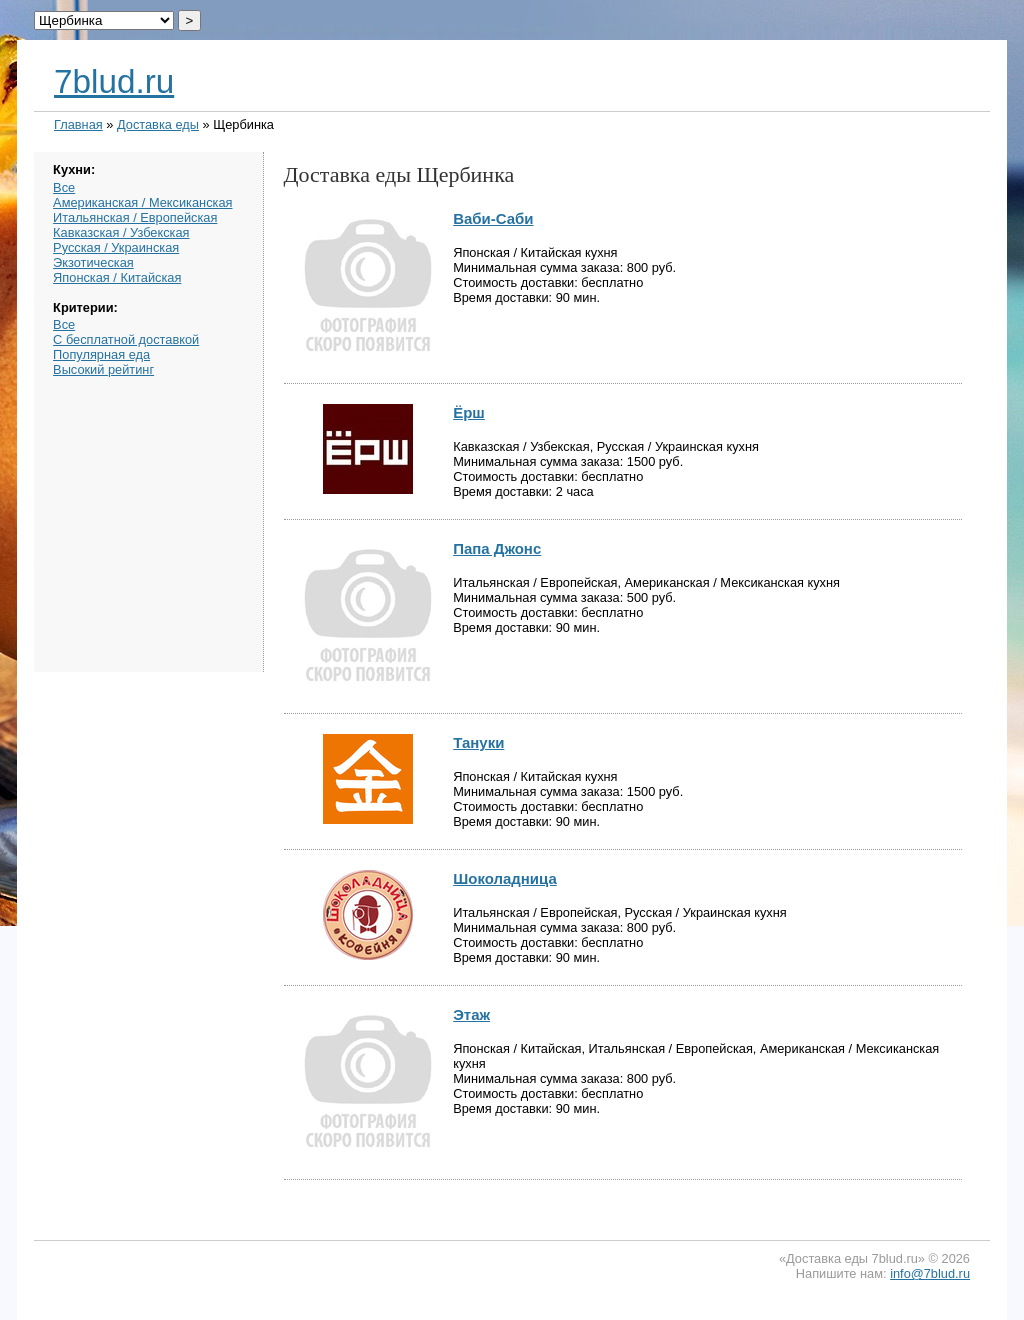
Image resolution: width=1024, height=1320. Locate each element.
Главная (78, 124)
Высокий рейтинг (103, 369)
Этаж (471, 1014)
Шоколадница (505, 878)
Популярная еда (101, 354)
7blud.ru (114, 81)
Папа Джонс (497, 548)
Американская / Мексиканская (142, 202)
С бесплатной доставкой (126, 339)
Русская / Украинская (116, 247)
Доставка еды (158, 124)
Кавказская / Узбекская (121, 232)
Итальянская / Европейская (135, 217)
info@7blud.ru (930, 1273)
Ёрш (469, 412)
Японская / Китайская (117, 277)
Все (64, 187)
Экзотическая (93, 262)
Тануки (478, 742)
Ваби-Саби (493, 218)
